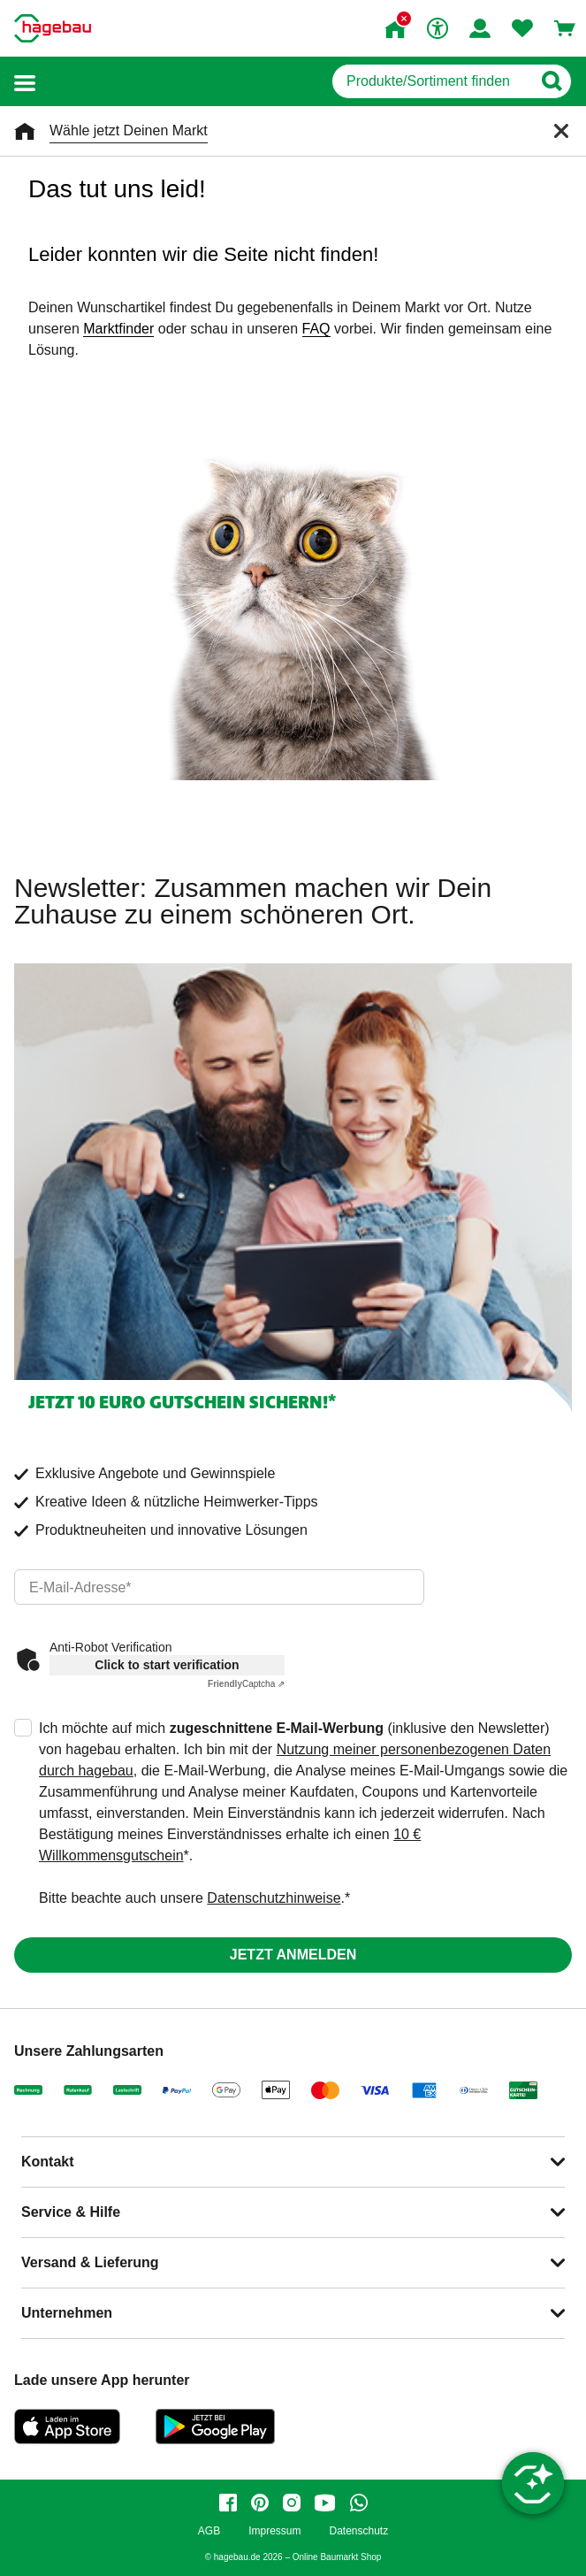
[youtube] (325, 2502)
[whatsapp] (359, 2502)
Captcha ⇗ (246, 1684)
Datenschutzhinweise (273, 1897)
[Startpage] (52, 28)
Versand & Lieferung (90, 2262)
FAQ (316, 328)
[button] (24, 82)
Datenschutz (358, 2531)
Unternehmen (66, 2312)
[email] (219, 1587)
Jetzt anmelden (293, 1954)
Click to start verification (167, 1665)
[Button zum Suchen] (551, 81)
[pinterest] (260, 2502)
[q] (431, 81)
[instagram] (292, 2502)
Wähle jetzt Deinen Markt (128, 130)
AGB (209, 2531)
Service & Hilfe (70, 2212)
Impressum (274, 2531)
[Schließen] (561, 131)
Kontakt (47, 2161)
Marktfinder (118, 328)
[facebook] (228, 2502)
